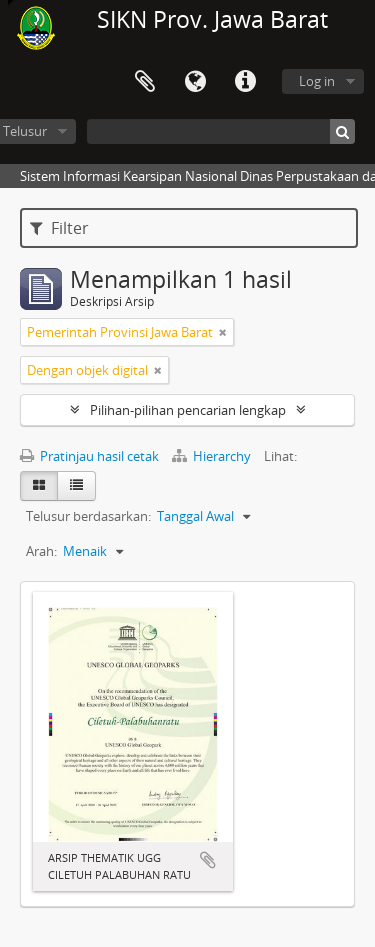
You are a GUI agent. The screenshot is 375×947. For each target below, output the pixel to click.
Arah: (41, 551)
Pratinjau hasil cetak (89, 456)
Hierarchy (213, 456)
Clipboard (145, 82)
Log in (317, 81)
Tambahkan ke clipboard (208, 860)
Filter (59, 228)
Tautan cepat (245, 82)
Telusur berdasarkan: (88, 516)
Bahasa (195, 82)
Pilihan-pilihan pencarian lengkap (188, 410)
